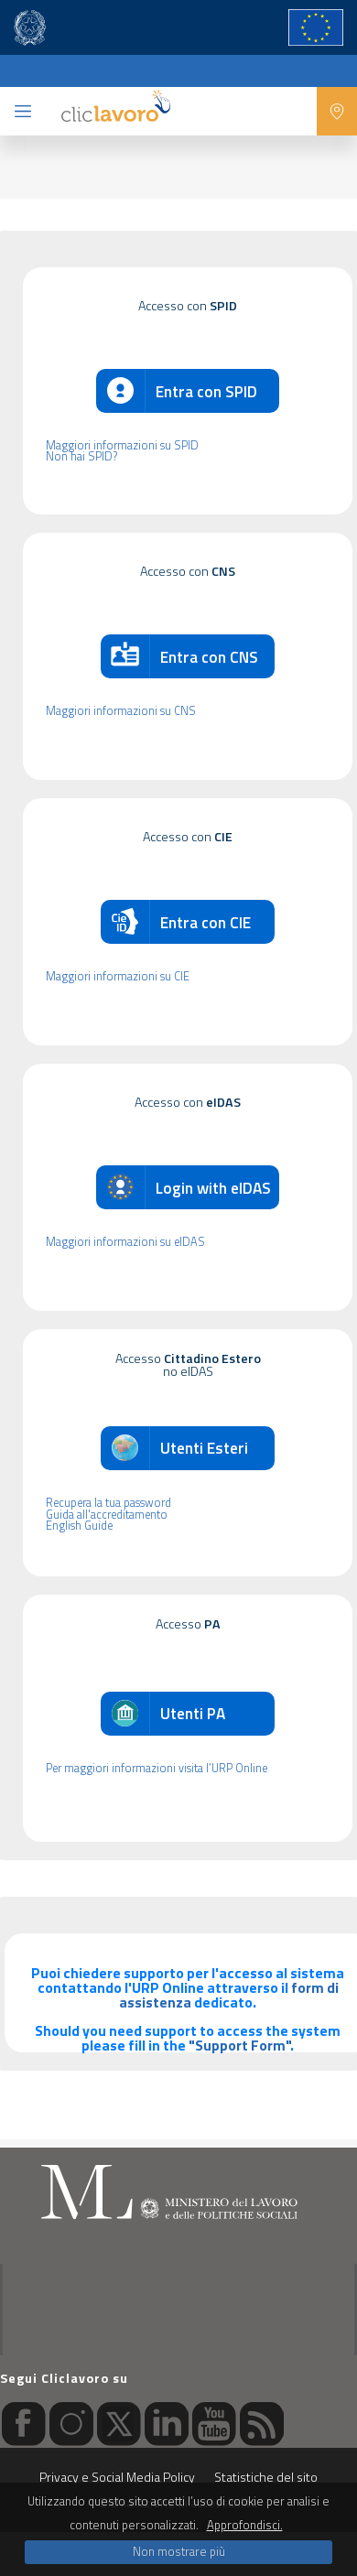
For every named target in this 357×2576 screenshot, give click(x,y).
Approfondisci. (245, 2525)
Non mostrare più (179, 2551)
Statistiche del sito (266, 2476)
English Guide (79, 1526)
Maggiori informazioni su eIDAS (125, 1243)
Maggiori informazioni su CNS (121, 712)
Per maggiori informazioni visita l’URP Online (156, 1769)
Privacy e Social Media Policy (117, 2476)
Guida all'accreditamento (107, 1515)
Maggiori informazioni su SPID (122, 446)
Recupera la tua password (108, 1504)
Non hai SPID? (81, 457)
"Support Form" (239, 2045)
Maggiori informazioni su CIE (117, 977)
